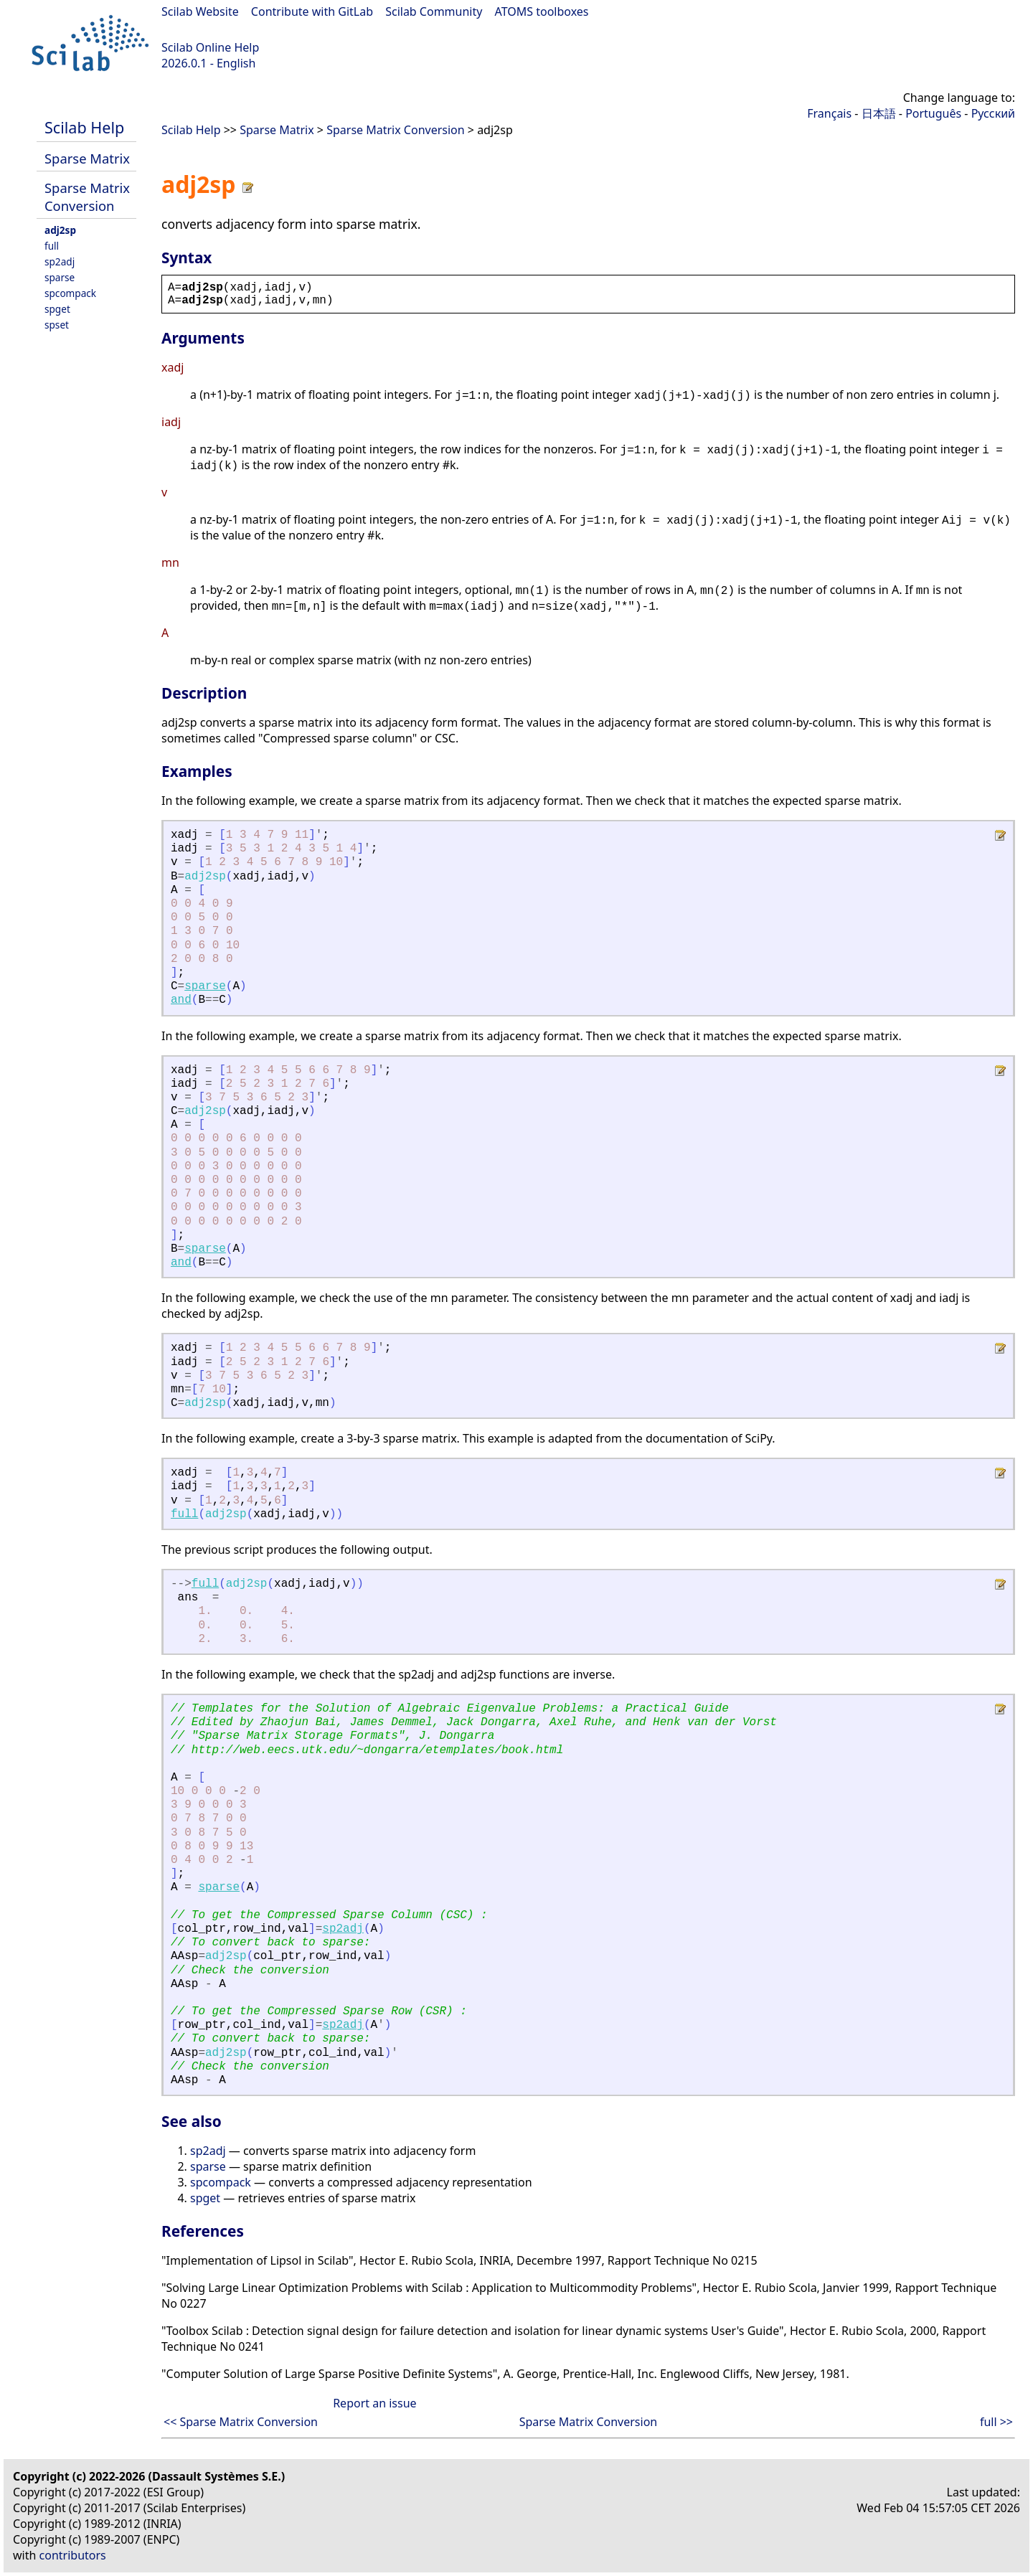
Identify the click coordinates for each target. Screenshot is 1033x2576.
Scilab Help (84, 127)
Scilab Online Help (210, 47)
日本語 (879, 113)
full (51, 246)
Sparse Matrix (87, 158)
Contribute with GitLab (312, 11)
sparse (59, 277)
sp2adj (59, 261)
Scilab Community (433, 11)
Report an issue (374, 2403)
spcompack (70, 293)
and (181, 1000)
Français (829, 113)
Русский (993, 113)
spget (57, 309)
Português (933, 113)
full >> (996, 2422)
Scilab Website (200, 11)
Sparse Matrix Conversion (87, 196)
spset (56, 324)
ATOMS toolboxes (542, 11)
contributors (72, 2555)
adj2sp (60, 230)
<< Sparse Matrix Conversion (241, 2422)
